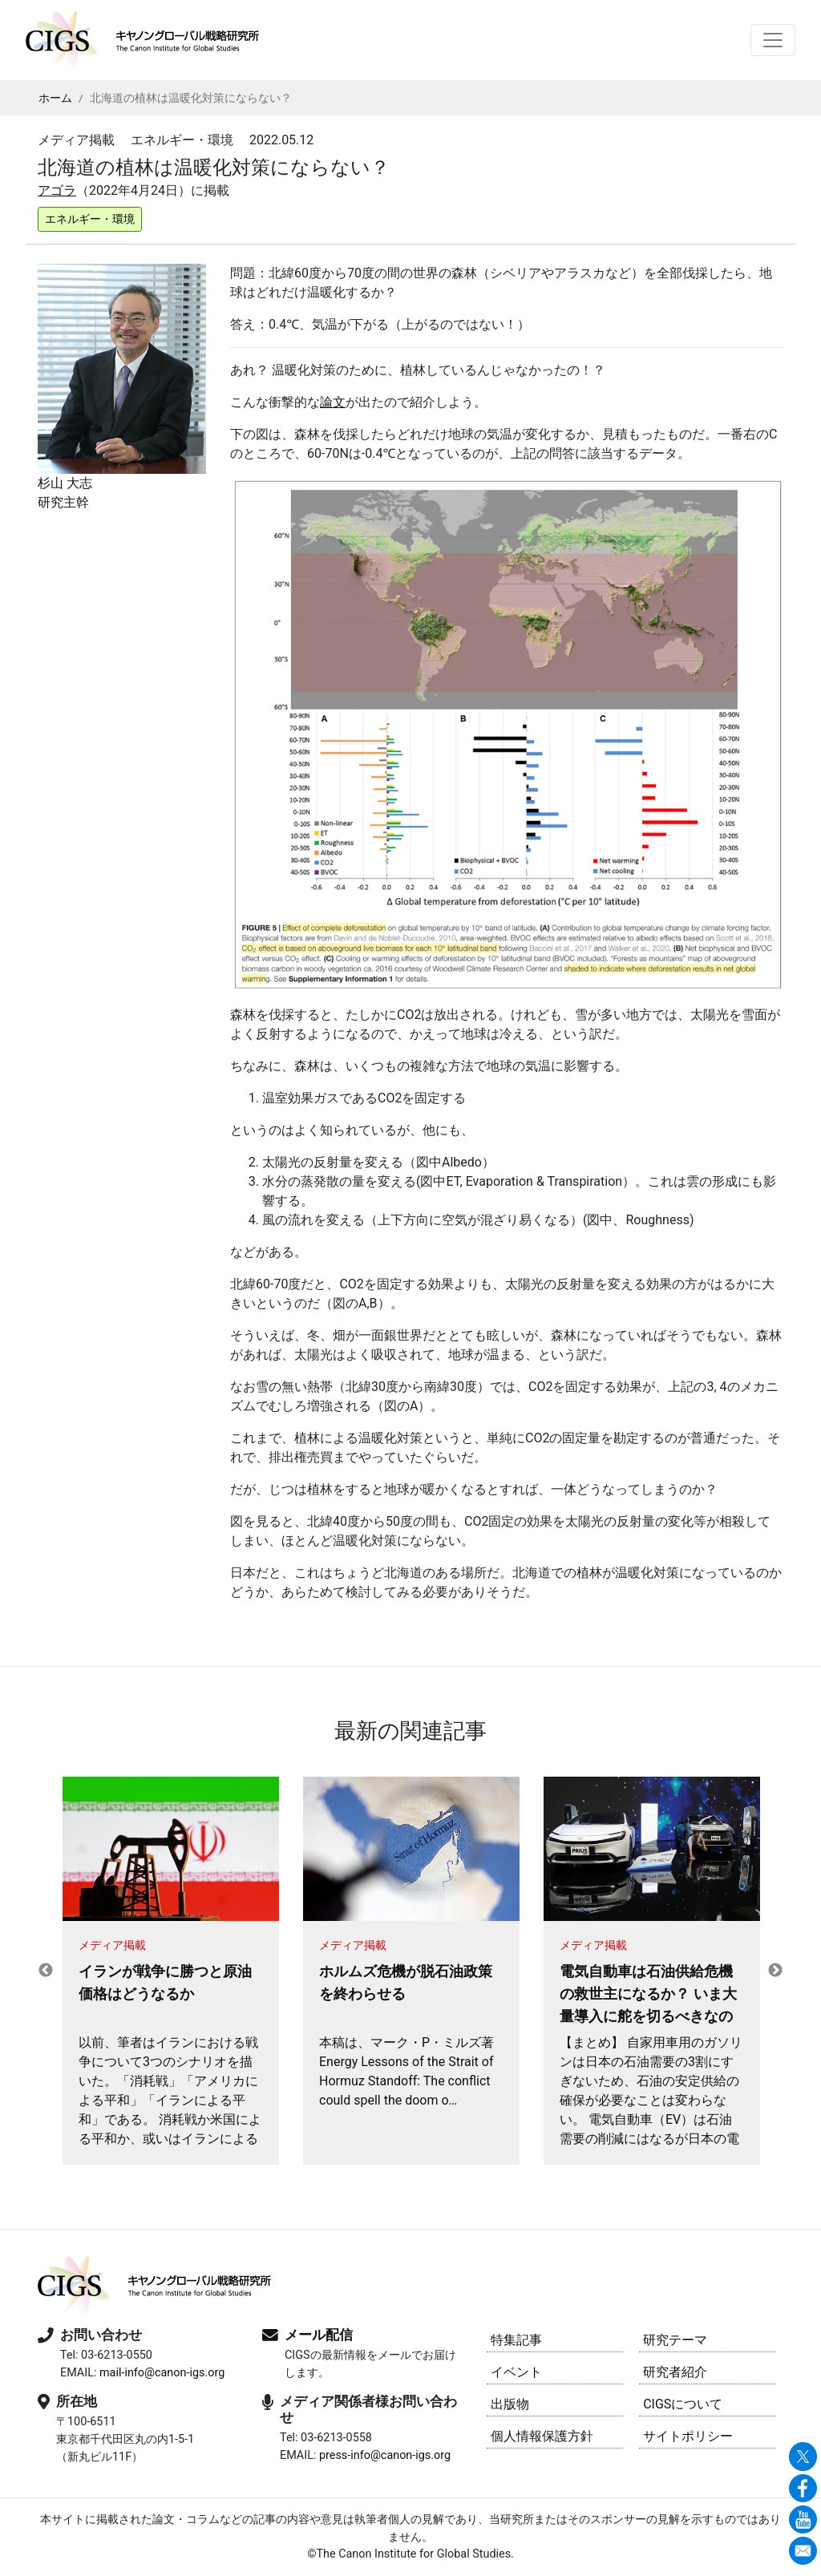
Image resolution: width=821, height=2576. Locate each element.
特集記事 (516, 2340)
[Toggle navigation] (772, 40)
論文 (333, 402)
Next (775, 1971)
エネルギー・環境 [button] (90, 218)
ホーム (55, 97)
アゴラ (57, 190)
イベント (516, 2372)
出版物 (510, 2404)
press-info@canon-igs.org (385, 2455)
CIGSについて (682, 2404)
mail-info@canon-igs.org (161, 2373)
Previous (46, 1971)
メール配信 (319, 2335)
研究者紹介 (675, 2372)
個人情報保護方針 (542, 2436)
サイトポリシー (688, 2436)
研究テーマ (675, 2340)
